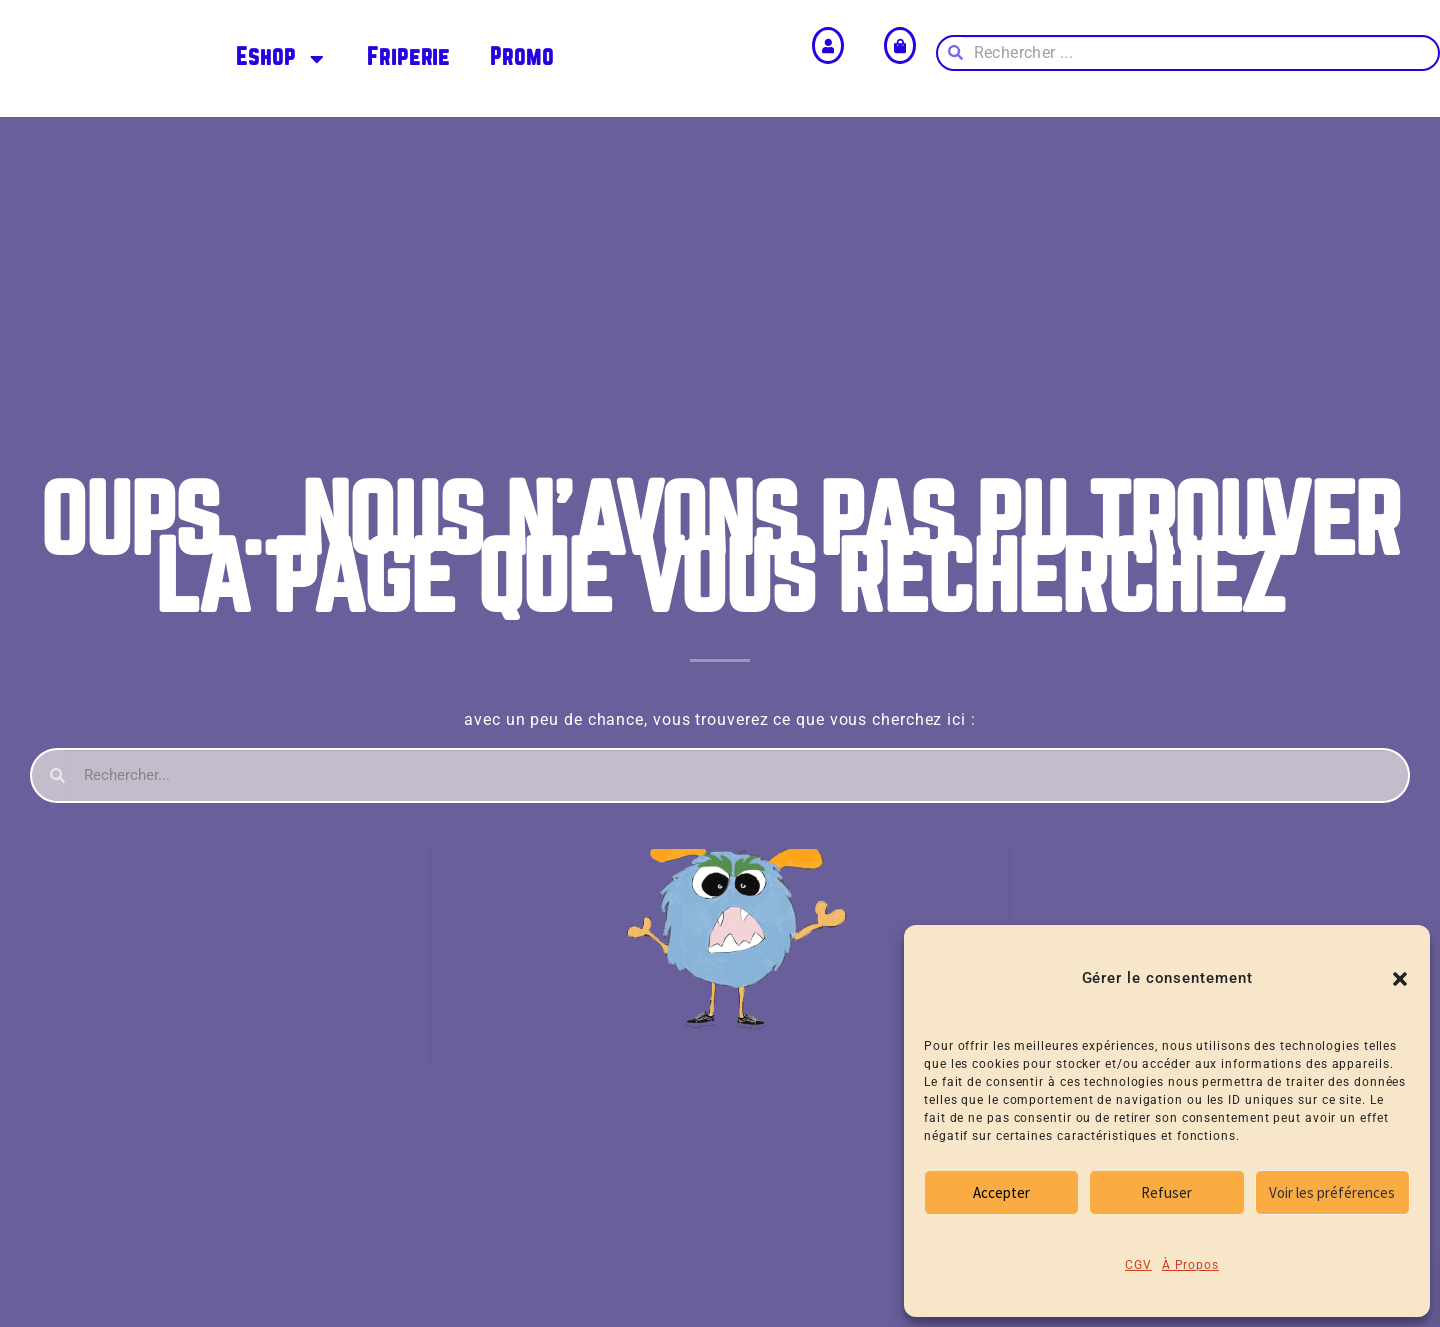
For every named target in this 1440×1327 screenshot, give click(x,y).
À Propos (1190, 1265)
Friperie (408, 57)
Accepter (1001, 1192)
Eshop (281, 59)
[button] (1400, 979)
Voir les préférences (1332, 1192)
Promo (522, 57)
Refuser (1166, 1192)
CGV (1138, 1265)
